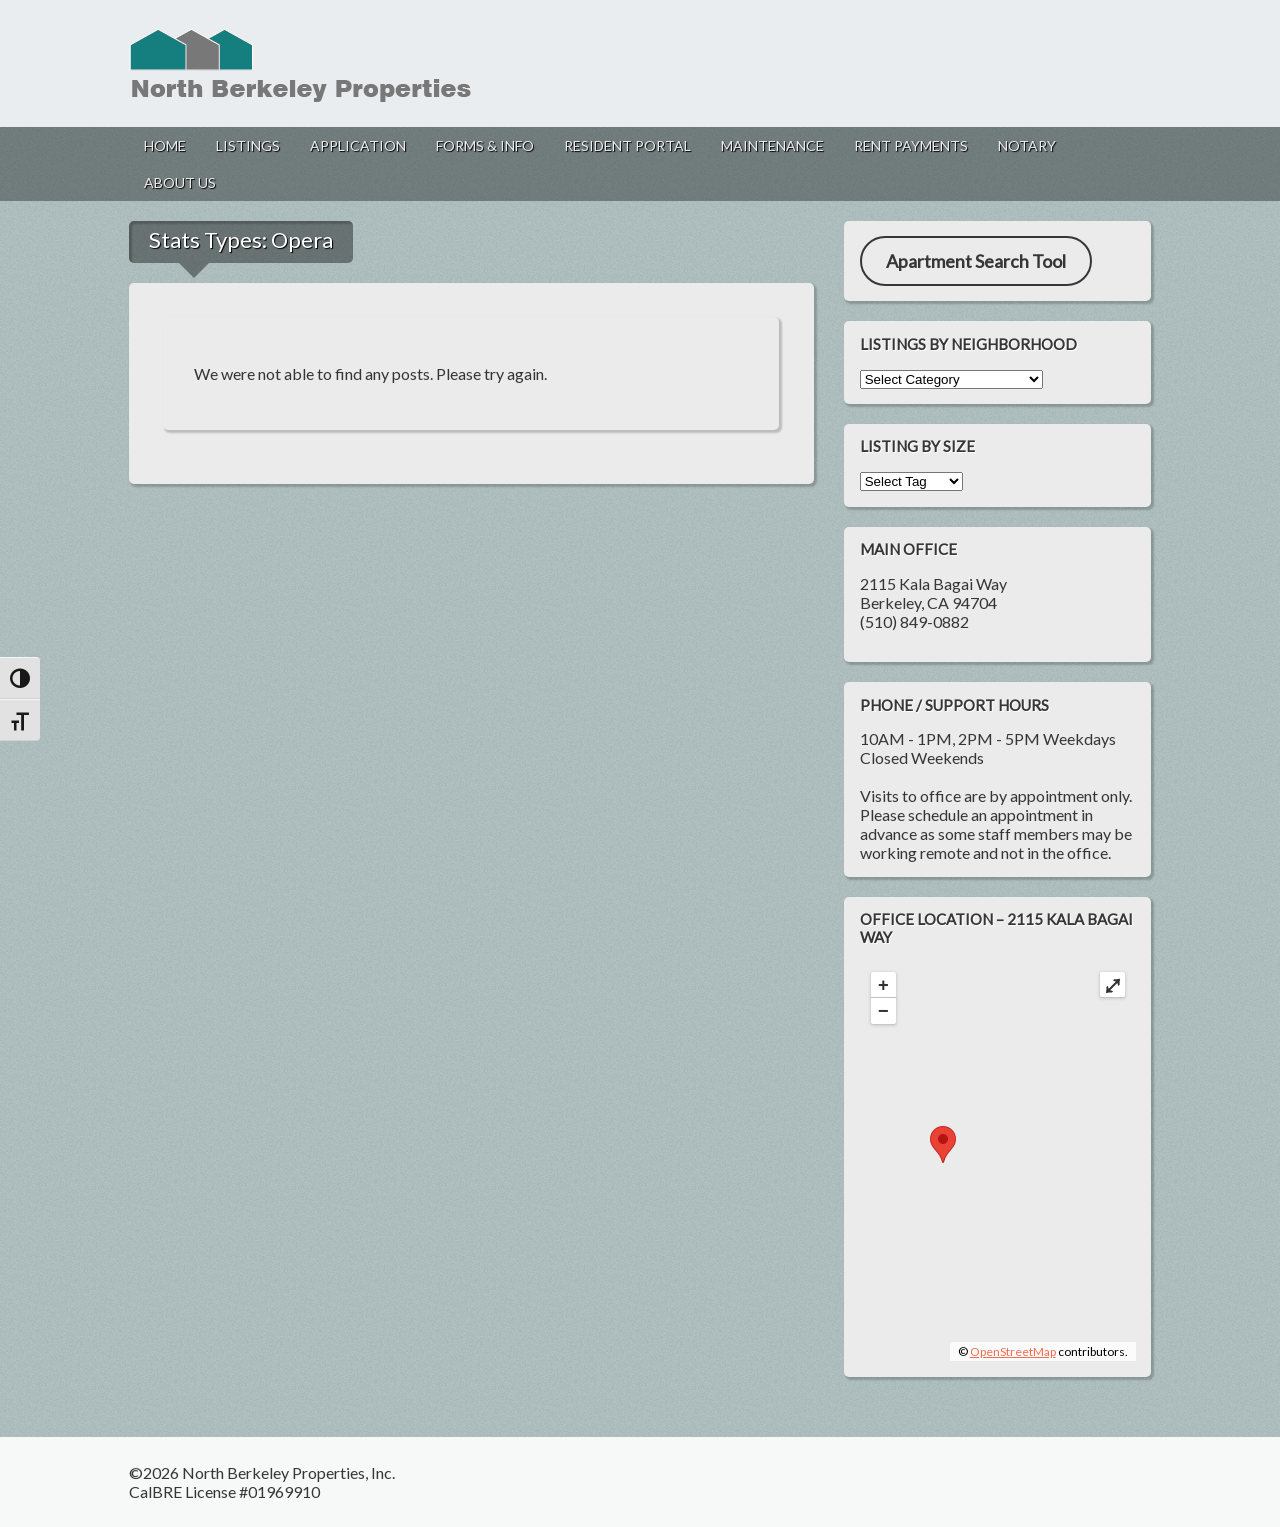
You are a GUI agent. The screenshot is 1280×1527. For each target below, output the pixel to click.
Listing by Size (917, 446)
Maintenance (772, 145)
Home (165, 145)
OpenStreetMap (1013, 1351)
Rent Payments (911, 145)
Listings (248, 145)
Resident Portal (627, 145)
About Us (180, 182)
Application (358, 145)
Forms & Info (485, 145)
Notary (1027, 145)
